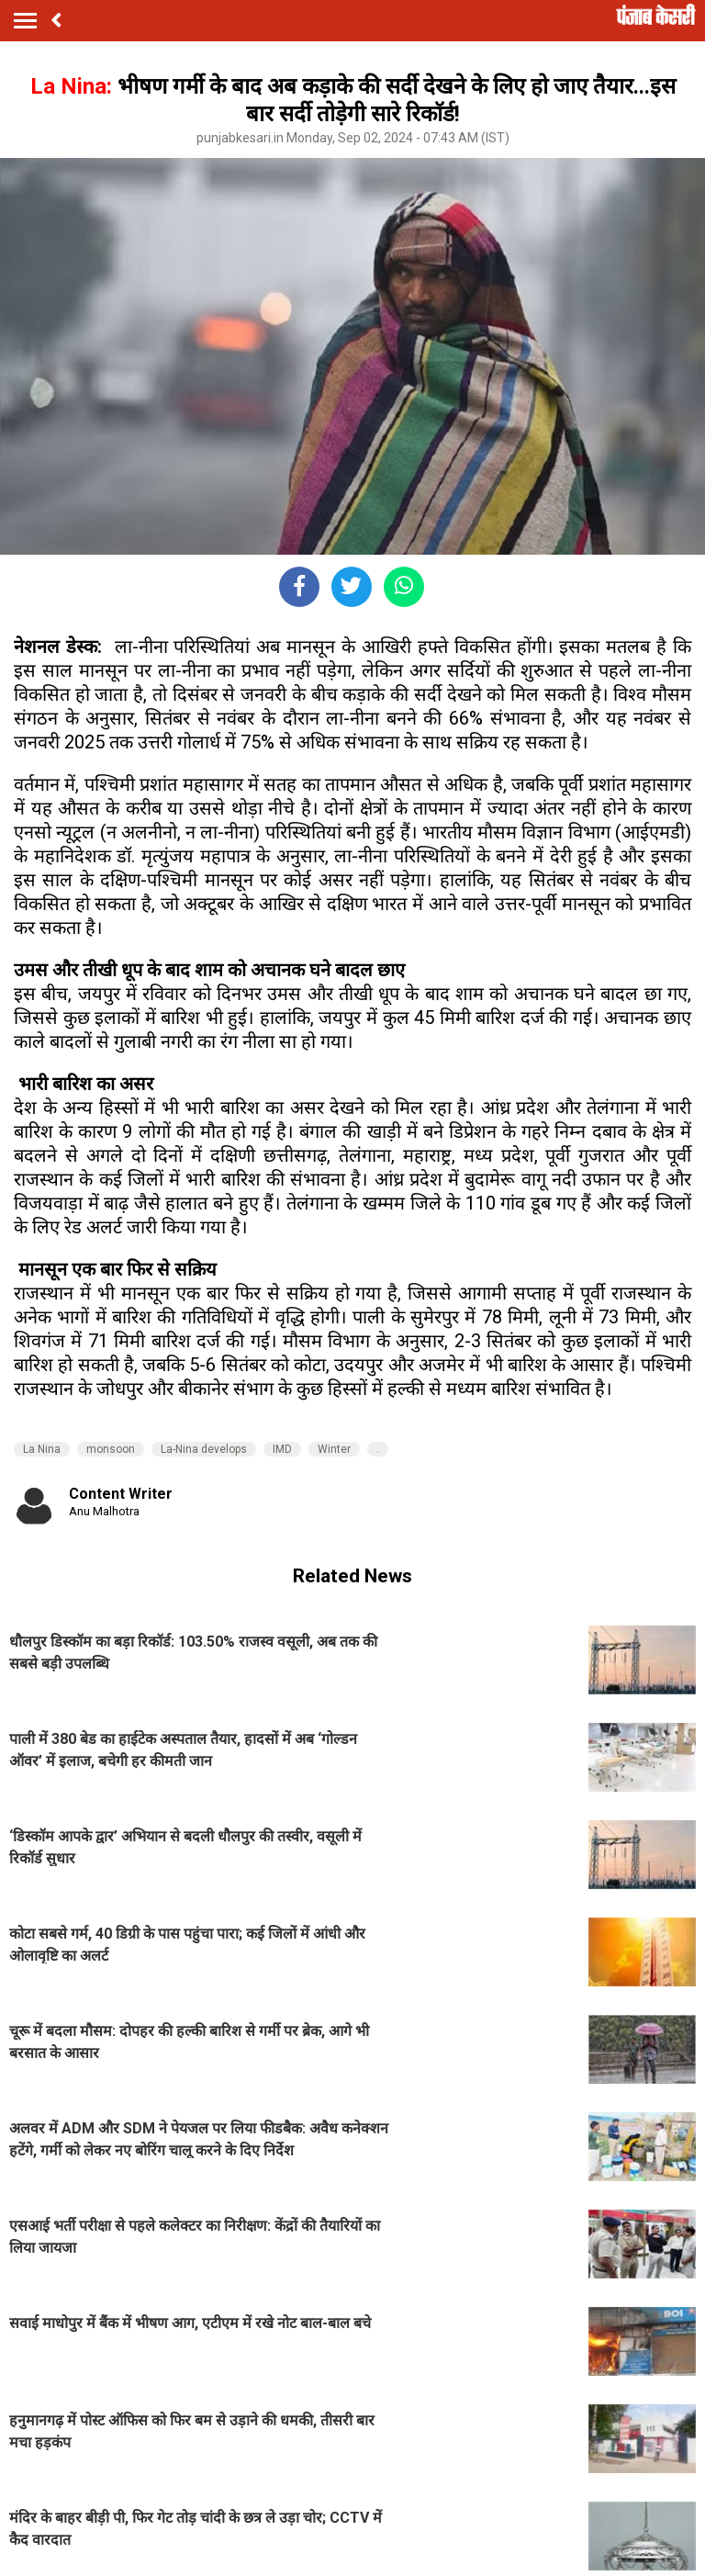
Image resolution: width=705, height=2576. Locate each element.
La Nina (42, 1449)
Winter (334, 1449)
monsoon (110, 1449)
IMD (282, 1449)
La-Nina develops (204, 1449)
